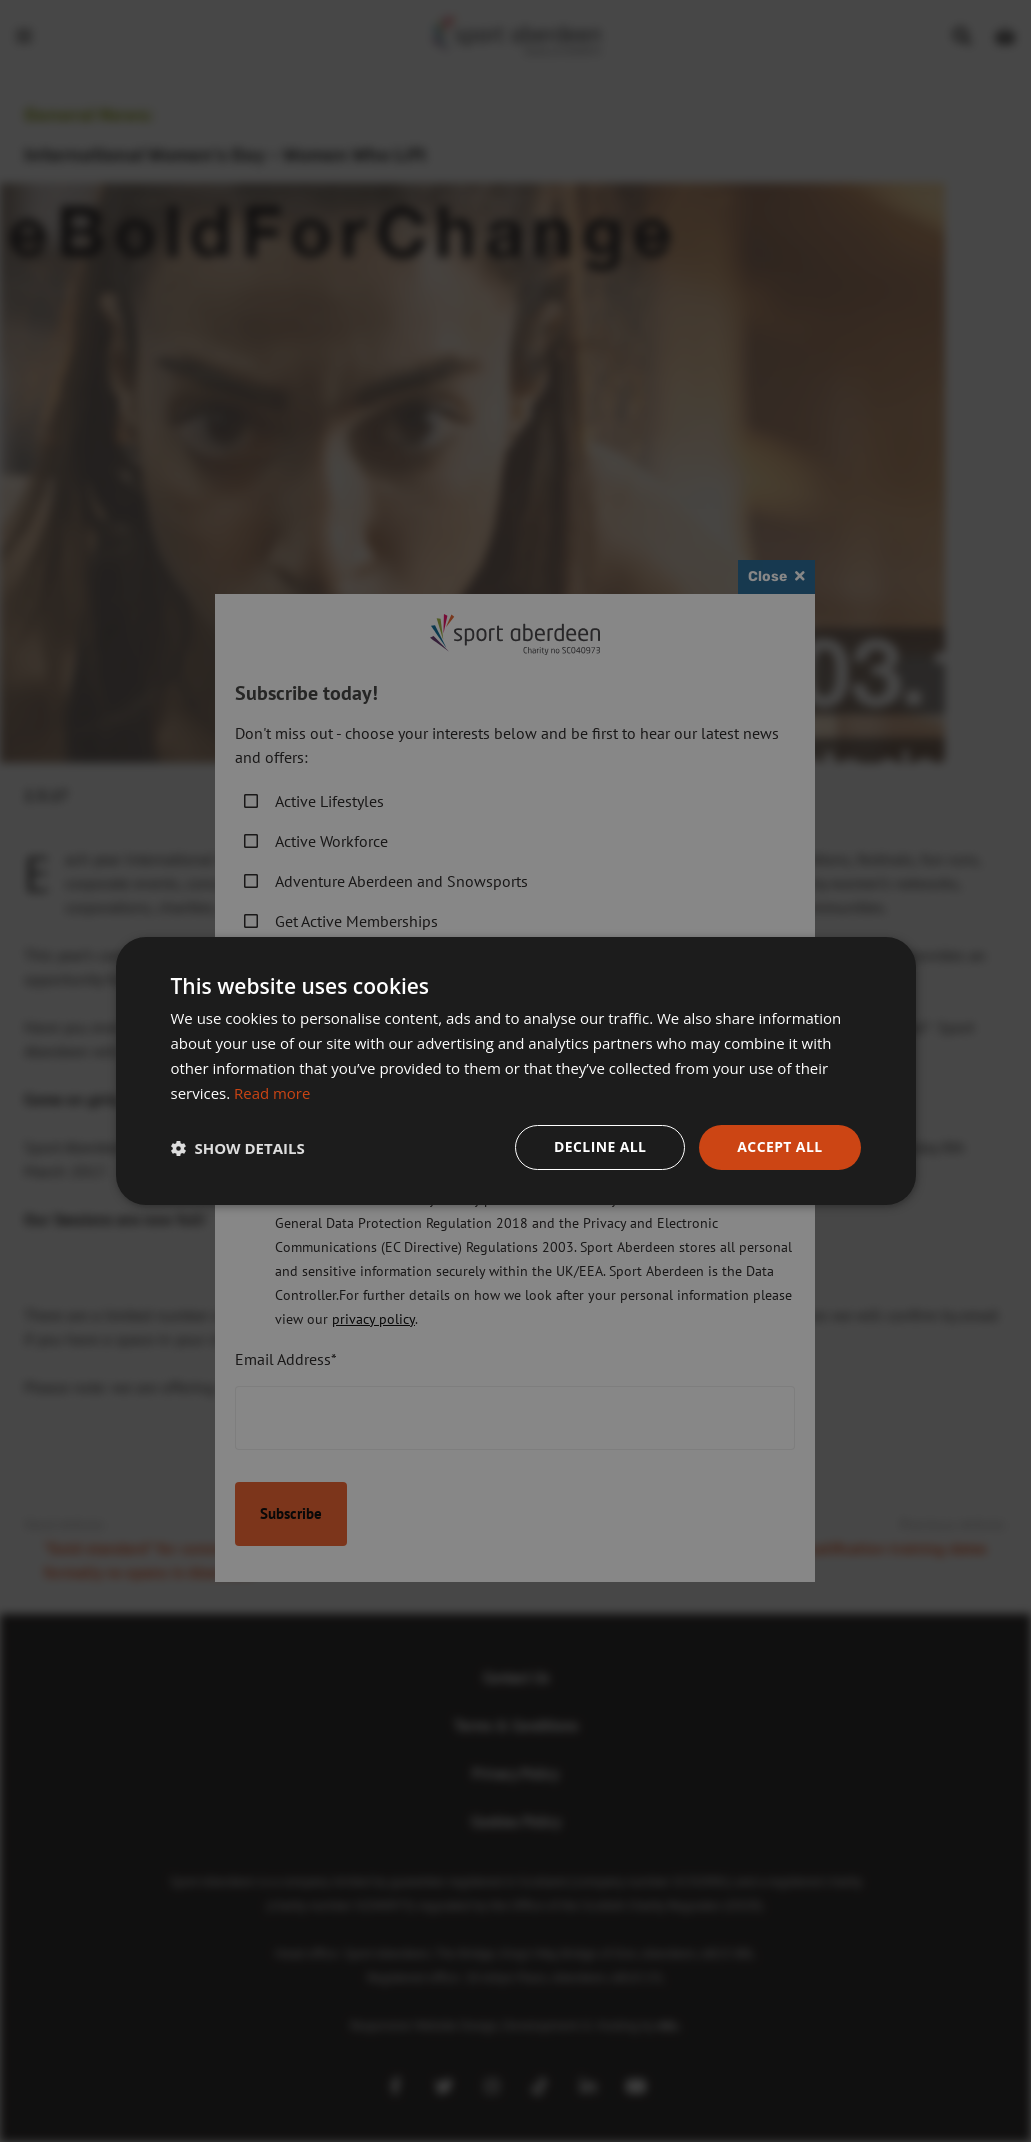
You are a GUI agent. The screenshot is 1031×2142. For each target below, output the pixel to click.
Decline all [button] (600, 1146)
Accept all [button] (779, 1146)
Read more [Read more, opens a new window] (272, 1093)
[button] (238, 1148)
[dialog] (515, 1071)
